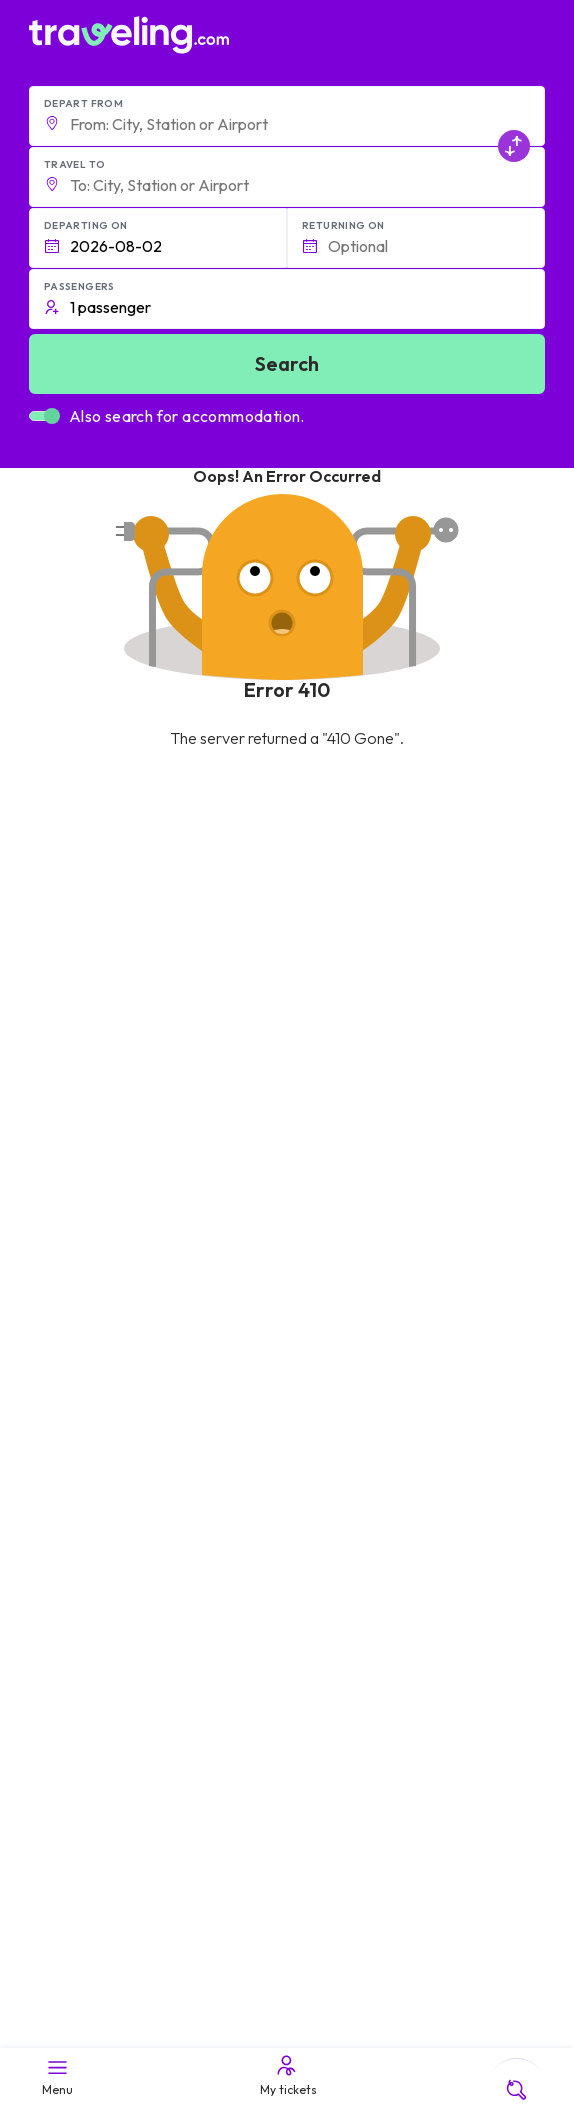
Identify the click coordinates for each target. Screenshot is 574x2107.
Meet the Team (85, 1425)
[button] (287, 116)
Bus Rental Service (97, 1509)
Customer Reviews (98, 1467)
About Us (67, 1404)
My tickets (287, 2075)
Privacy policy (82, 1595)
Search (287, 363)
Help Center (257, 1218)
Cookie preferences (103, 1616)
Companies (75, 1488)
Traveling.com (138, 2039)
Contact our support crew (121, 1707)
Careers (65, 1446)
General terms (85, 1574)
